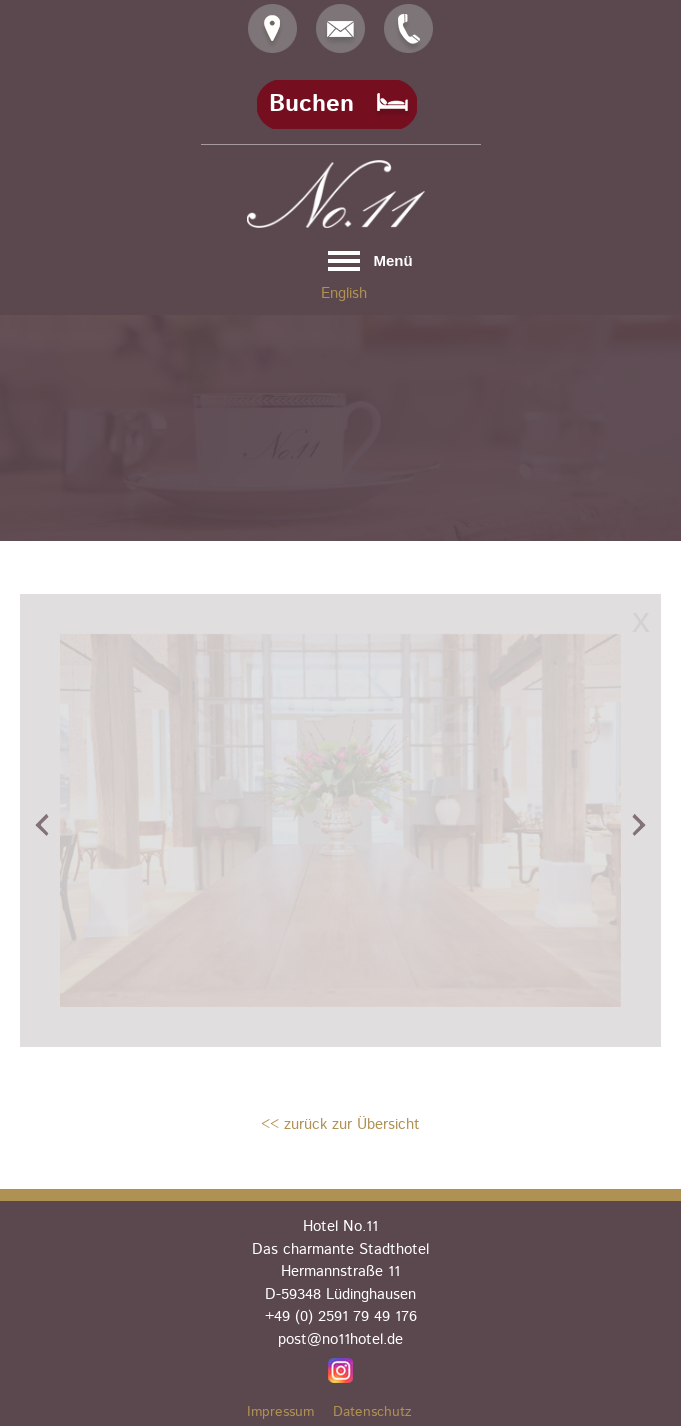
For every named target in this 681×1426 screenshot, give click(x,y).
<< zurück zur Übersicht (340, 1124)
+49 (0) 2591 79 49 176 (341, 1316)
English (344, 293)
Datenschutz (372, 1412)
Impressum (280, 1412)
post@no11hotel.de (340, 1339)
